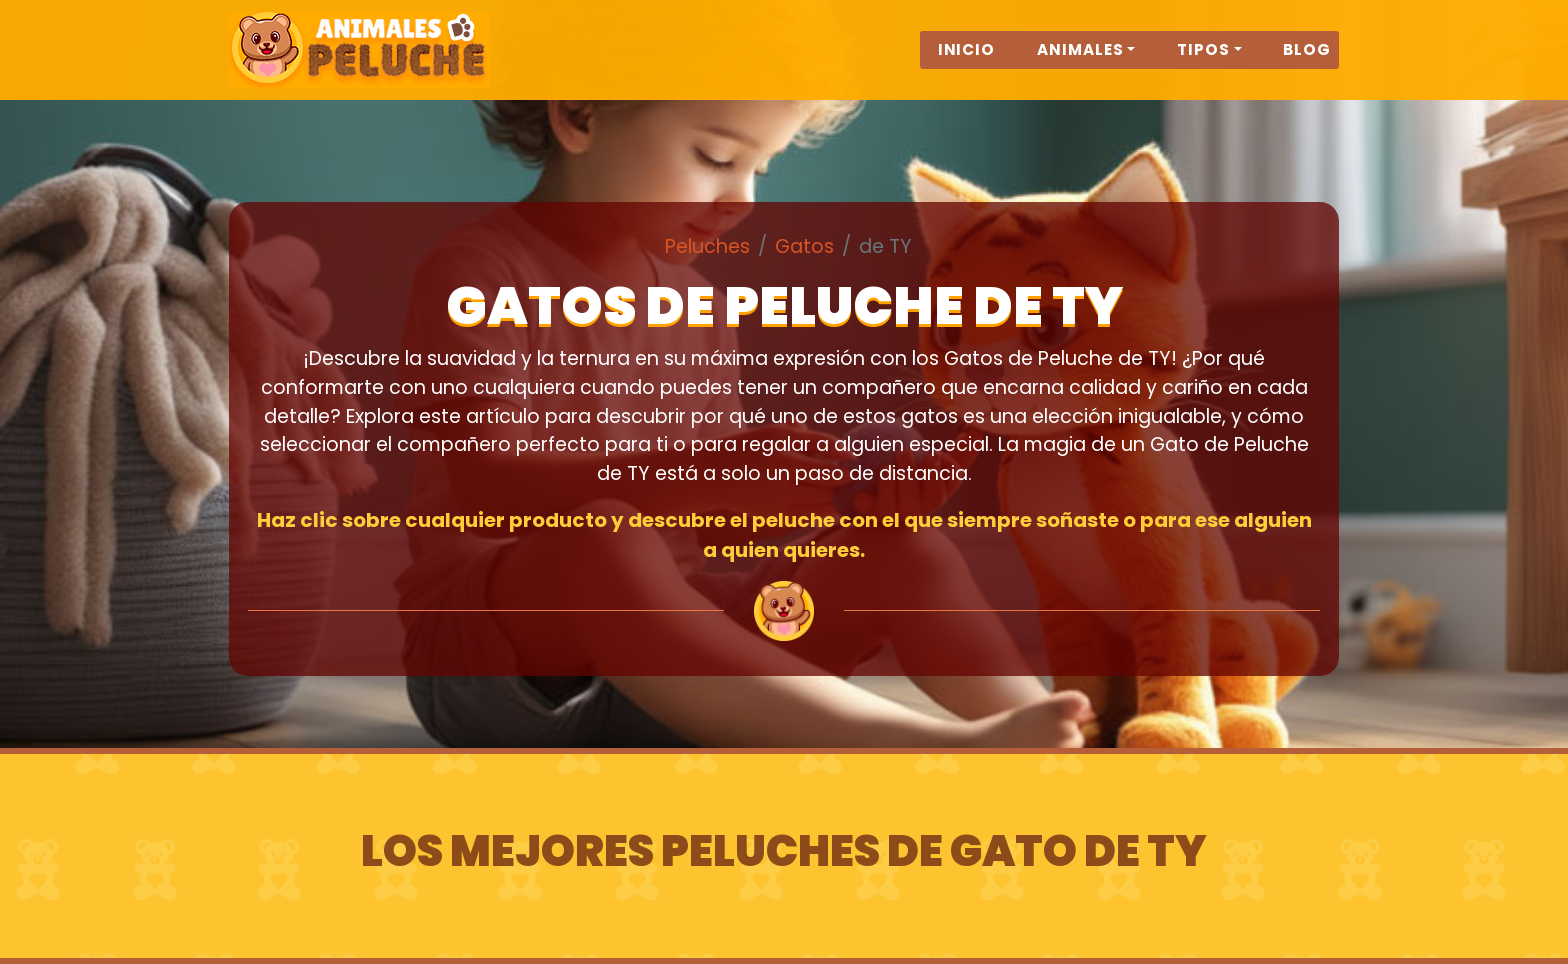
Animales (1080, 61)
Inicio (967, 61)
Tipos (1203, 61)
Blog (1307, 61)
